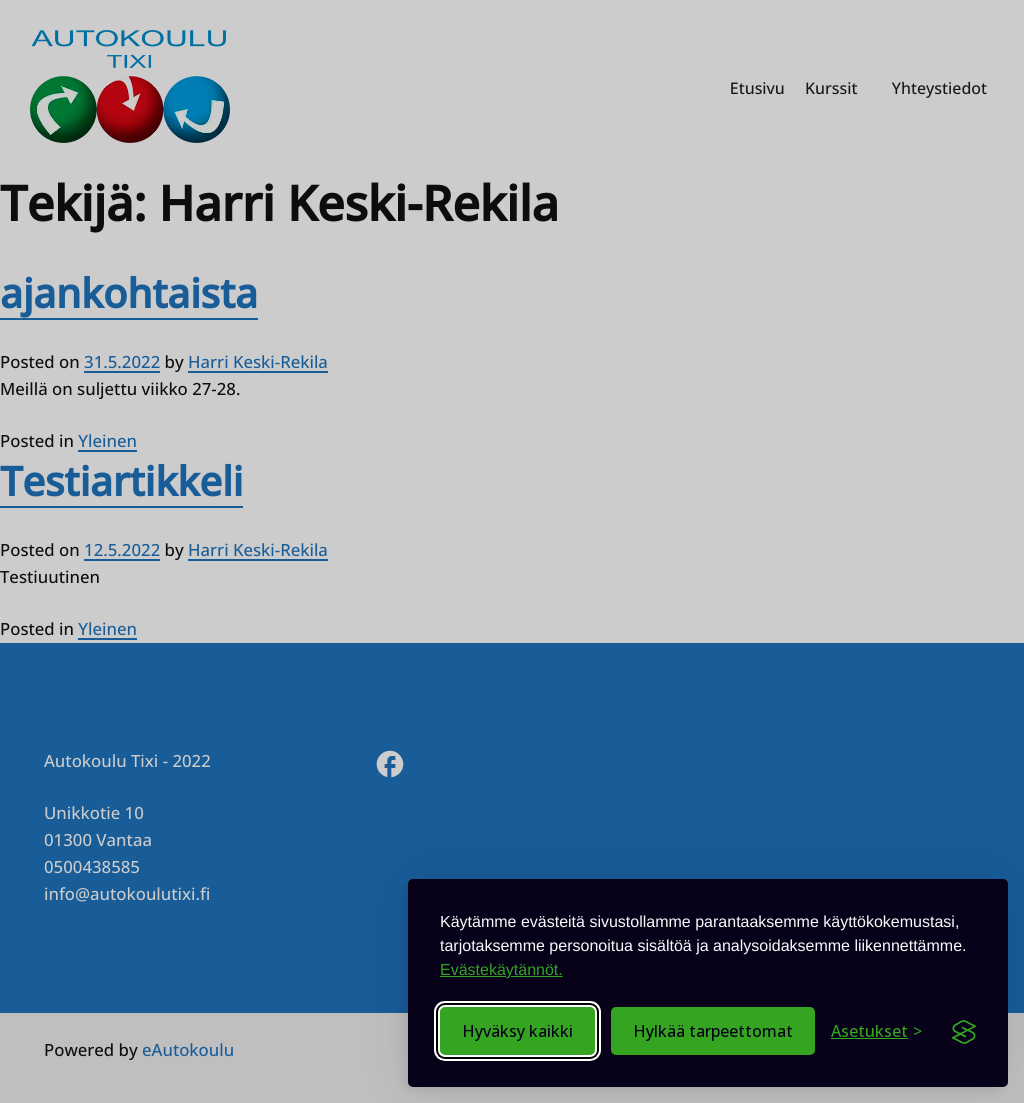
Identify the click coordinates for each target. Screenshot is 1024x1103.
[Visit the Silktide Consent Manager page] (964, 1031)
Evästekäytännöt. (501, 970)
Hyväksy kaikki (517, 1031)
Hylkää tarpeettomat (713, 1031)
